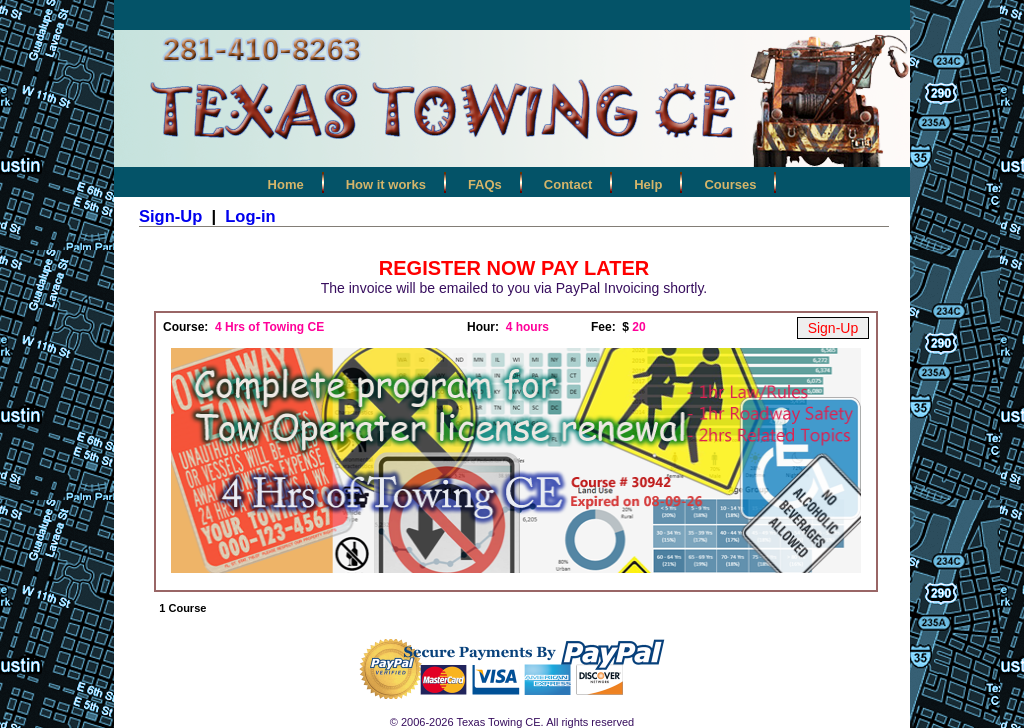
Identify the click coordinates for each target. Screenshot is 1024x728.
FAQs (485, 184)
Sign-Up (170, 216)
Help (648, 184)
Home (286, 184)
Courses (730, 184)
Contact (568, 184)
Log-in (250, 216)
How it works (386, 184)
